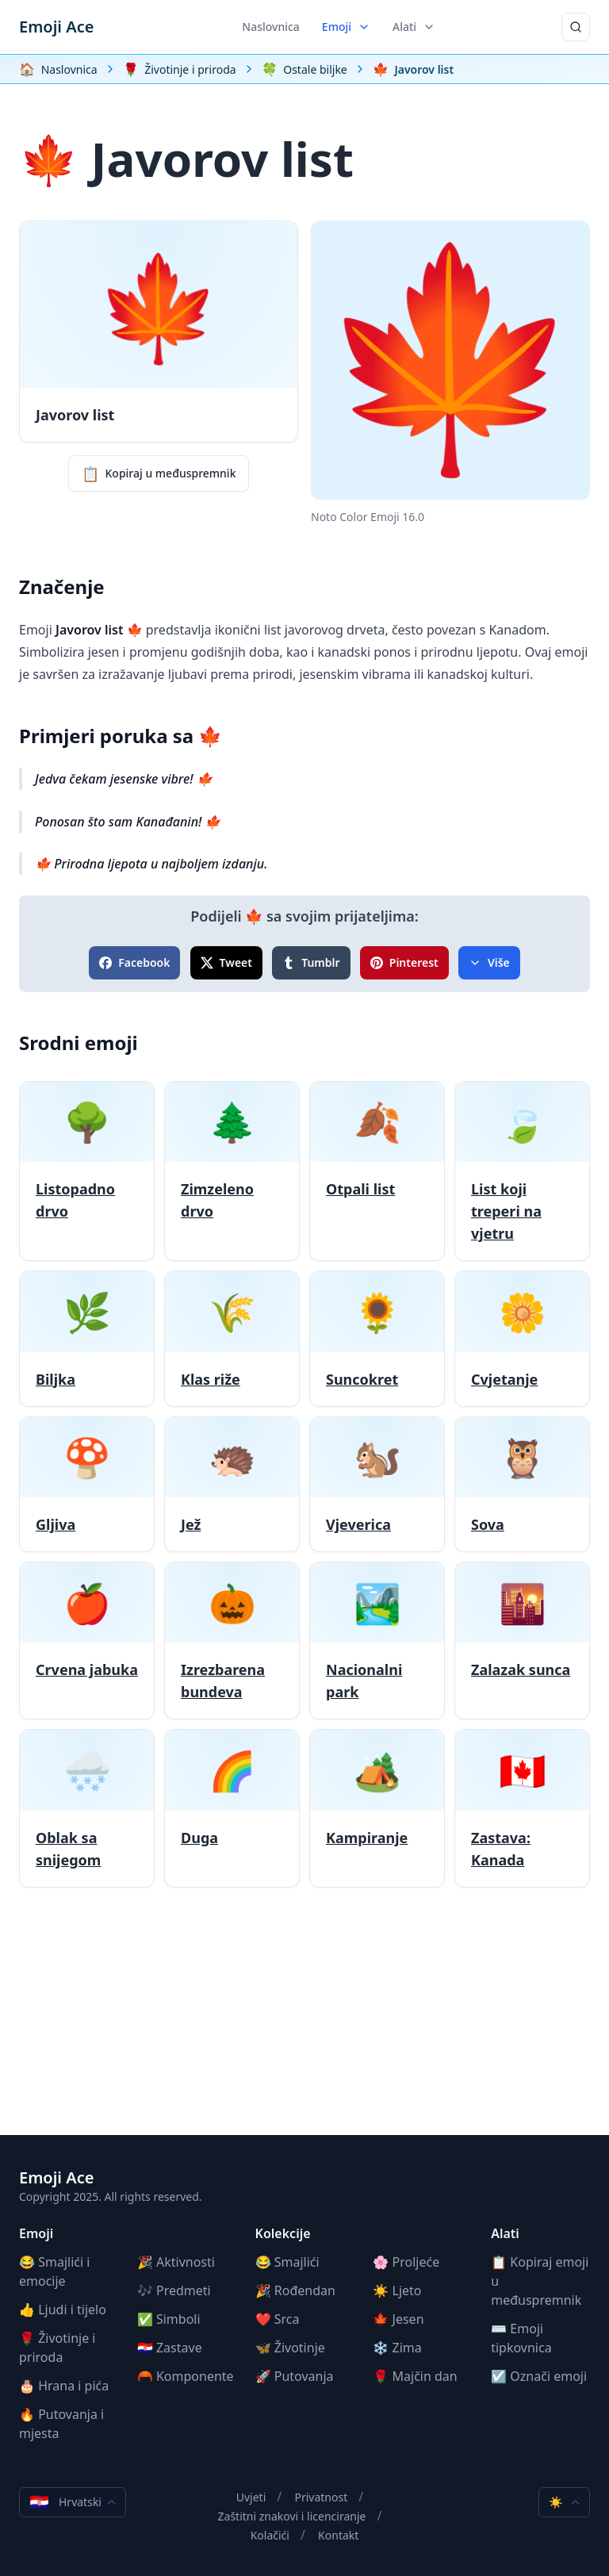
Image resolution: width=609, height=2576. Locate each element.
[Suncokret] (377, 1338)
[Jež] (232, 1484)
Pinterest (404, 962)
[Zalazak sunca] (522, 1640)
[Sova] (522, 1484)
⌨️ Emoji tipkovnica (521, 2338)
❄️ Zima (397, 2347)
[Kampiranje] (377, 1808)
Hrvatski (72, 2502)
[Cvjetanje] (522, 1338)
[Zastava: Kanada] (522, 1808)
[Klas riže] (232, 1338)
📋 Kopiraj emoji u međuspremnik (539, 2281)
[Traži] (575, 27)
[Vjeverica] (377, 1484)
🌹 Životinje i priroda (57, 2347)
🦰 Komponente (185, 2376)
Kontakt (338, 2535)
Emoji (346, 26)
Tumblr (310, 962)
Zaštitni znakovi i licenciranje (292, 2516)
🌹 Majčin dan (415, 2376)
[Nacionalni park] (377, 1640)
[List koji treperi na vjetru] (522, 1171)
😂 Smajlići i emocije (54, 2271)
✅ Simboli (169, 2319)
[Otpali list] (377, 1171)
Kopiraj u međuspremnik (159, 473)
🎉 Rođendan (295, 2290)
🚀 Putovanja (294, 2376)
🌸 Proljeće (406, 2262)
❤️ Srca (277, 2319)
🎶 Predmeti (174, 2290)
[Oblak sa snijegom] (87, 1808)
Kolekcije (283, 2233)
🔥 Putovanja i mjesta (61, 2423)
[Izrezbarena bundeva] (232, 1640)
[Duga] (232, 1808)
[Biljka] (87, 1338)
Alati (414, 26)
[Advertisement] (304, 2024)
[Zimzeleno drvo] (232, 1171)
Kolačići (270, 2535)
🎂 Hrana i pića (64, 2385)
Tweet (226, 962)
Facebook (134, 962)
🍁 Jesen (398, 2319)
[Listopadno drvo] (87, 1171)
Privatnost (320, 2497)
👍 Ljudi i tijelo (62, 2309)
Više (489, 962)
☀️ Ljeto (397, 2290)
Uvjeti (251, 2497)
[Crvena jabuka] (87, 1640)
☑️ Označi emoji (539, 2376)
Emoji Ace (56, 26)
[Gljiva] (87, 1484)
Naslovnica (271, 26)
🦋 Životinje (290, 2347)
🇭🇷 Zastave (169, 2347)
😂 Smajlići (287, 2262)
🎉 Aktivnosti (176, 2262)
